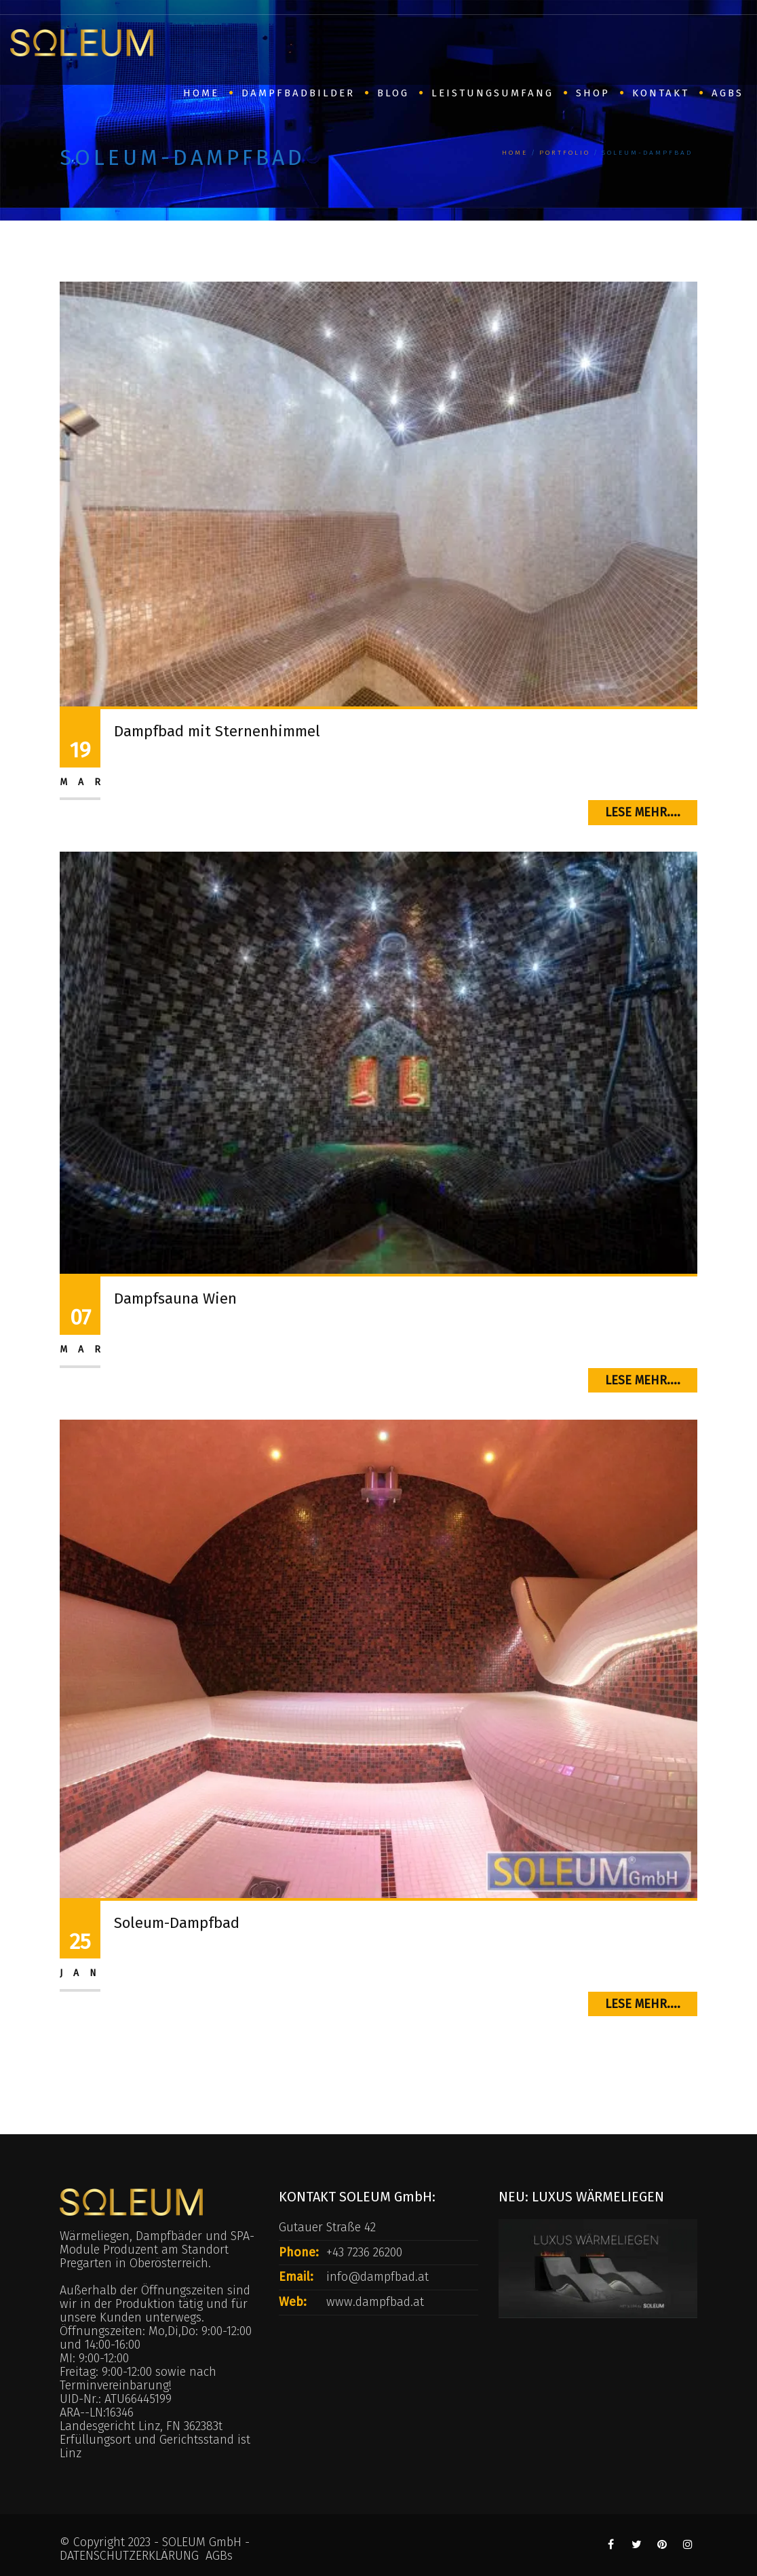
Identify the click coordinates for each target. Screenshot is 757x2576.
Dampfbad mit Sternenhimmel (217, 731)
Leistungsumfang (492, 93)
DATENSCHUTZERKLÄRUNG (129, 2555)
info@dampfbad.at (377, 2276)
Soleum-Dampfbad (176, 1923)
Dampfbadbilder (298, 93)
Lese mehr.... (642, 812)
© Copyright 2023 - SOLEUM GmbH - (155, 2542)
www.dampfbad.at (375, 2301)
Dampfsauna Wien (175, 1298)
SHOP (593, 93)
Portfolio (564, 153)
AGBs (727, 93)
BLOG (393, 93)
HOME (201, 93)
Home (515, 153)
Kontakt (660, 93)
